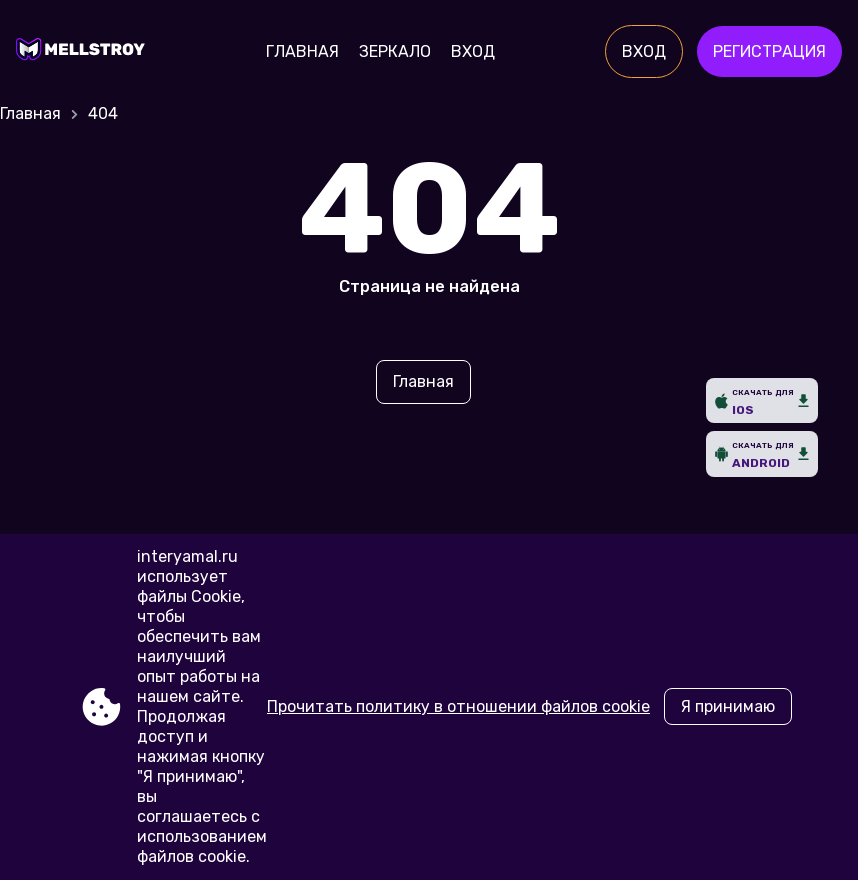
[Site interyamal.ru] (85, 52)
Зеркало (395, 51)
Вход (473, 51)
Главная (302, 51)
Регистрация (769, 51)
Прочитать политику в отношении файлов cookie (458, 706)
